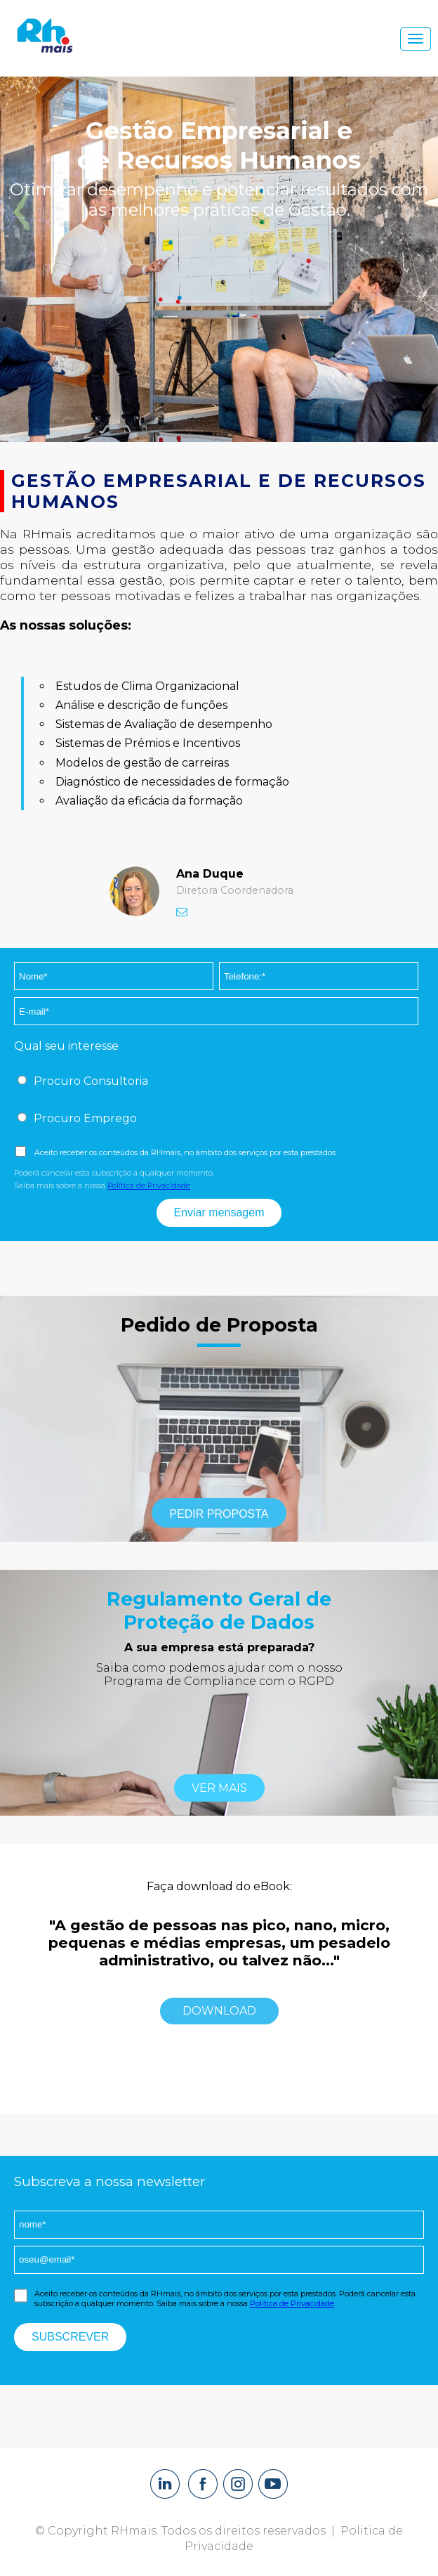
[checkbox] (216, 1082)
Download (219, 2010)
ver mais (219, 1788)
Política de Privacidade (148, 1185)
